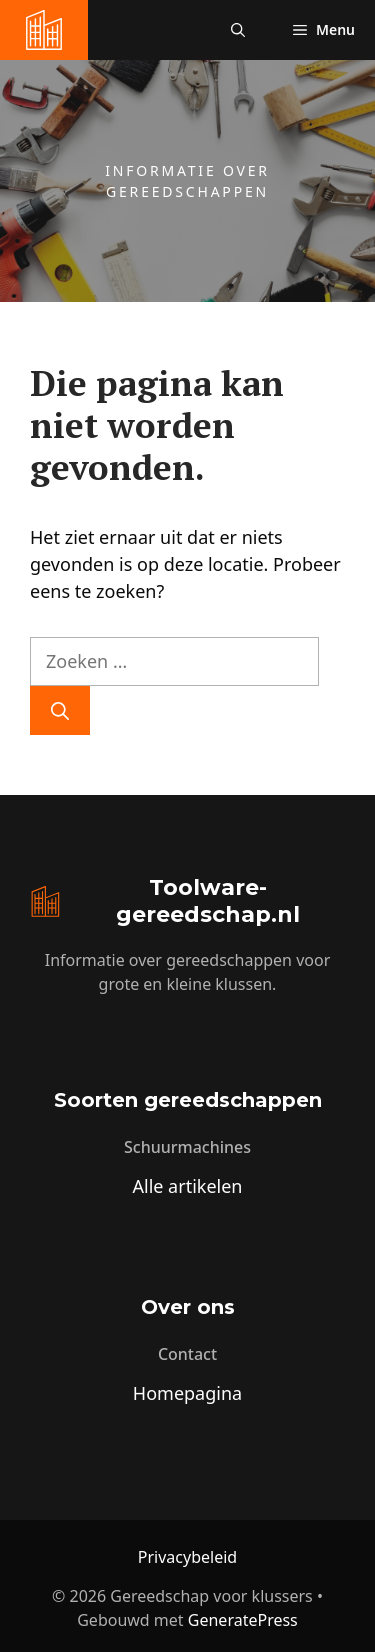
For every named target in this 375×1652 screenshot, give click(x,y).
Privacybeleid (187, 1557)
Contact (187, 1354)
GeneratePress (243, 1620)
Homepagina (187, 1393)
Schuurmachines (187, 1147)
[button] (238, 30)
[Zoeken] (60, 710)
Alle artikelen (188, 1186)
